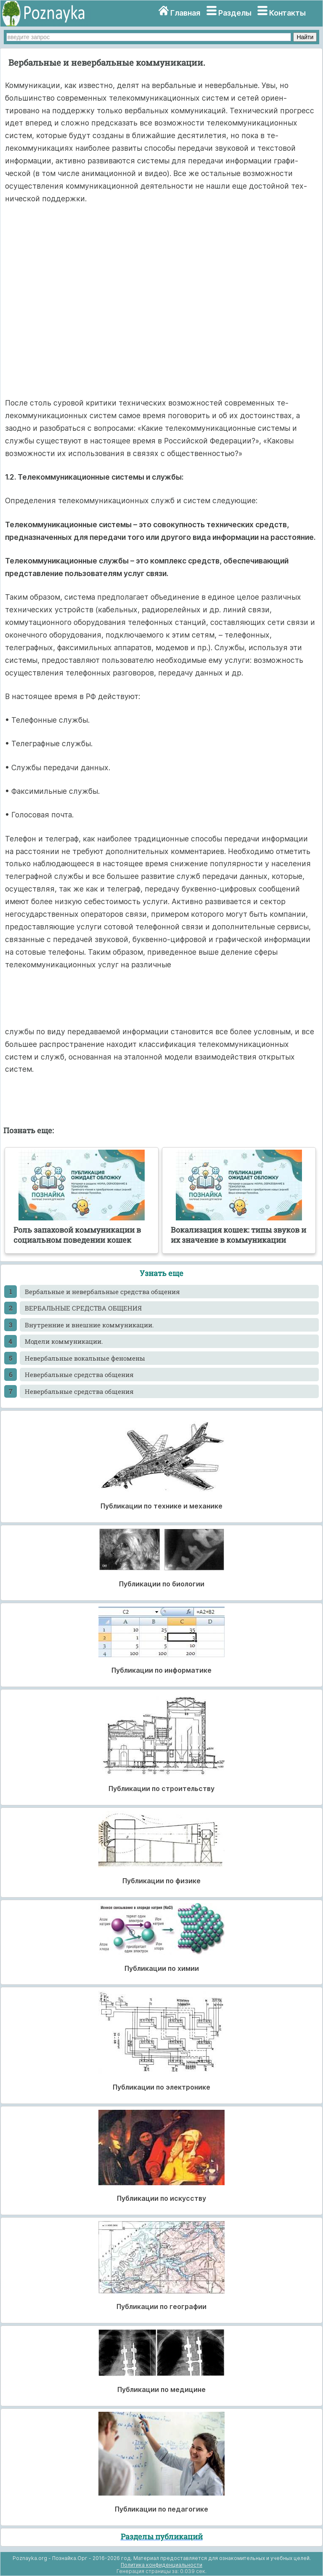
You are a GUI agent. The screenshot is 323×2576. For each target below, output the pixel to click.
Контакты (287, 12)
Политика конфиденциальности (161, 2565)
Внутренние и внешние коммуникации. (89, 1325)
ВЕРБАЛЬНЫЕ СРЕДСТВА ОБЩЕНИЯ (83, 1308)
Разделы (235, 12)
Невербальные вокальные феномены (85, 1358)
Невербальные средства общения (79, 1374)
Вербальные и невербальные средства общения (102, 1291)
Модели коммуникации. (64, 1341)
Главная (185, 12)
